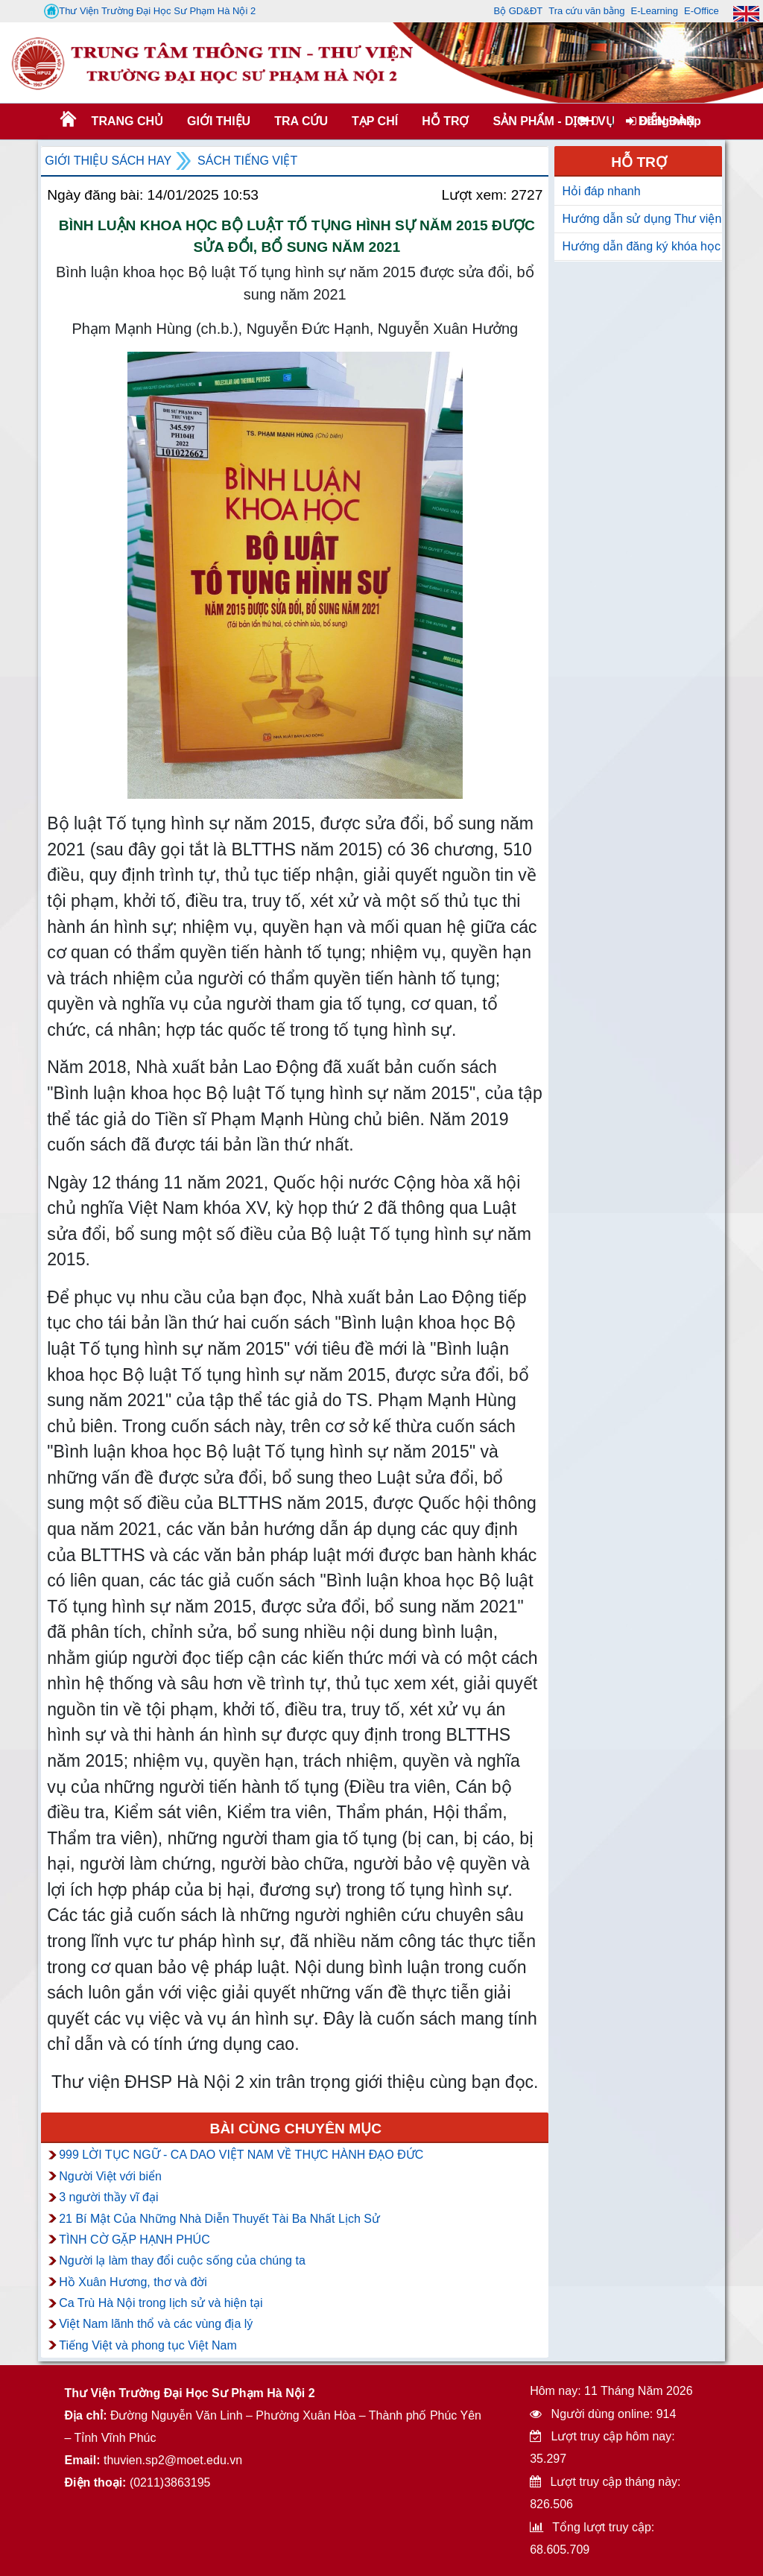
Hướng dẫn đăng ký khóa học (641, 246)
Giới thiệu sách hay (108, 160)
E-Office (701, 10)
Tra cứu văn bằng (586, 10)
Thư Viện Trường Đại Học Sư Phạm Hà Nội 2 (150, 11)
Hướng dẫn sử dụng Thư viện (641, 218)
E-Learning (654, 10)
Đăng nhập (663, 121)
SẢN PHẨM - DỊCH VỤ (552, 121)
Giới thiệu (218, 121)
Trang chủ (127, 121)
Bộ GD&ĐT (517, 10)
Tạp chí (375, 121)
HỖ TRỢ (445, 121)
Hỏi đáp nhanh (601, 191)
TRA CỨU (301, 121)
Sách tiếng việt (247, 160)
